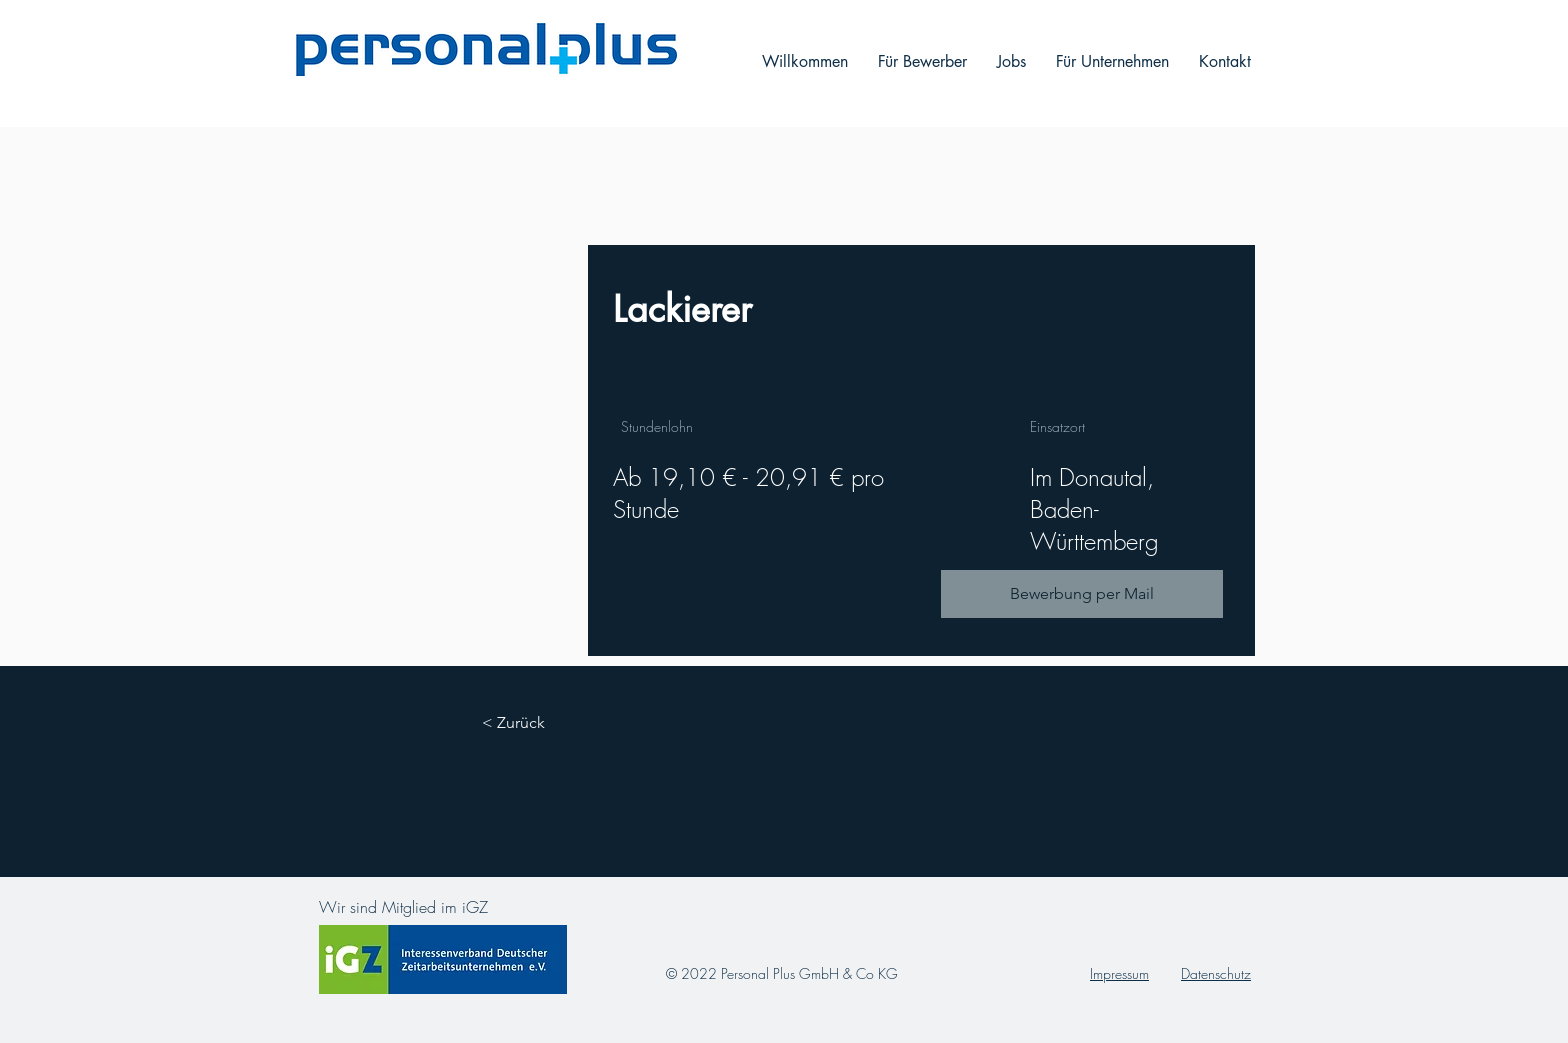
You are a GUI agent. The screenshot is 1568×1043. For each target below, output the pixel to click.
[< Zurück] (537, 723)
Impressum (1119, 973)
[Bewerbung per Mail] (1082, 594)
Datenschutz (1216, 973)
